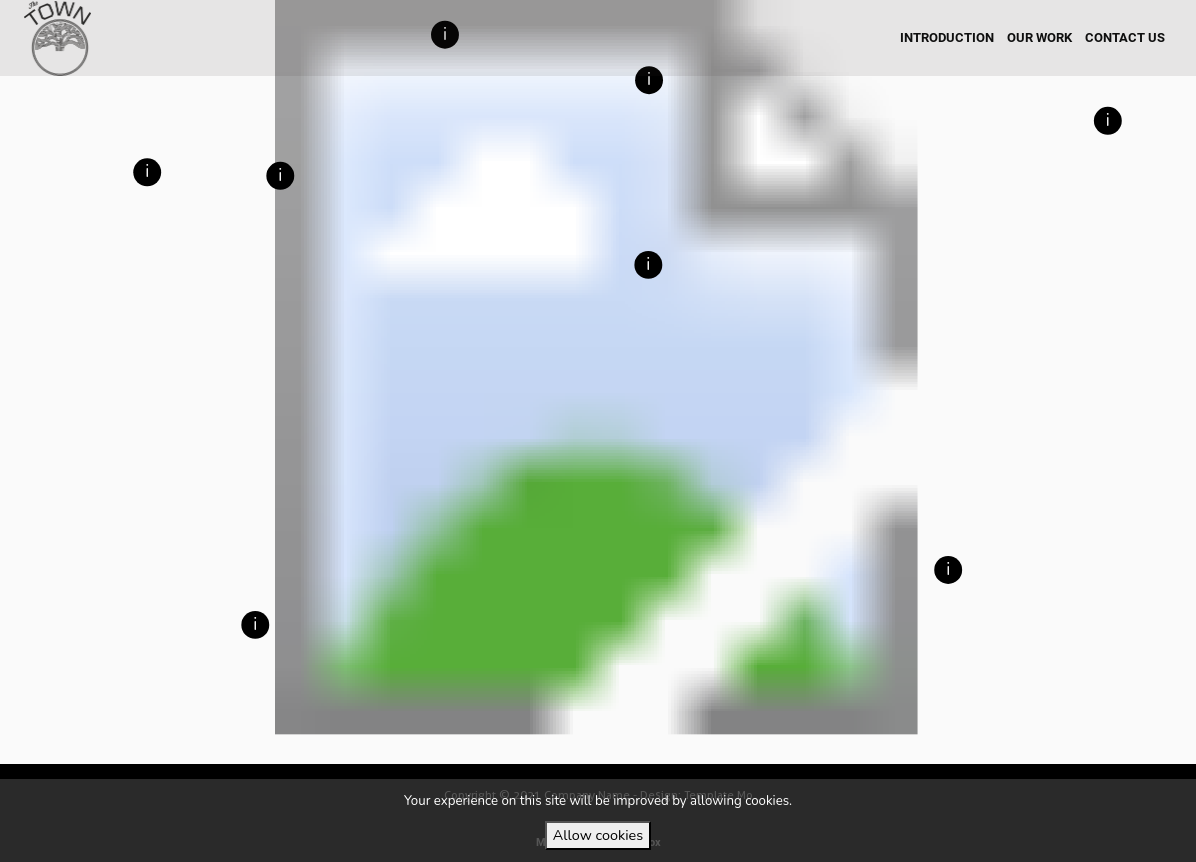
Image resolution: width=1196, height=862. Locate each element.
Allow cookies (598, 835)
